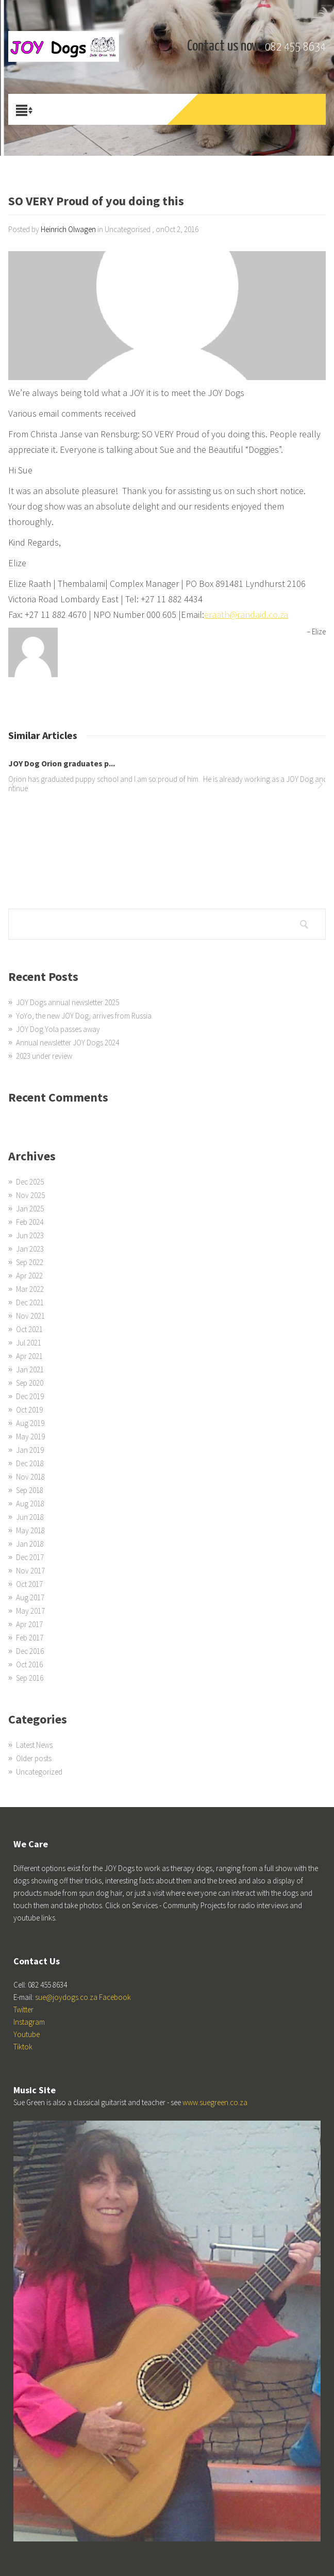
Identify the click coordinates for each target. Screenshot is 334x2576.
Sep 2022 (29, 1262)
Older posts (34, 1758)
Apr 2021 (29, 1356)
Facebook (115, 1997)
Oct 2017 (29, 1584)
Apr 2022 (29, 1276)
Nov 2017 (30, 1571)
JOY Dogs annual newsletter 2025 (67, 1002)
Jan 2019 (30, 1450)
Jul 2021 (28, 1343)
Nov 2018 (30, 1477)
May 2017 (30, 1611)
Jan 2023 (30, 1249)
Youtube (26, 2034)
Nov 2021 (30, 1316)
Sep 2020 (29, 1383)
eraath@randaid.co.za (246, 614)
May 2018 (30, 1530)
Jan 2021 (30, 1369)
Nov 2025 (30, 1195)
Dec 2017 (30, 1557)
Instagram (29, 2022)
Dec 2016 (30, 1651)
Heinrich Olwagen (68, 229)
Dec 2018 (30, 1463)
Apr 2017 (29, 1624)
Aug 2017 (30, 1597)
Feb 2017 (29, 1638)
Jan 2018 (30, 1544)
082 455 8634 (295, 47)
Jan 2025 (30, 1208)
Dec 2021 (30, 1302)
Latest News (34, 1745)
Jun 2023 (30, 1235)
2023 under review (44, 1056)
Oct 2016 (29, 1664)
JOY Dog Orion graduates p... (61, 763)
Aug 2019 (30, 1423)
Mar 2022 (30, 1289)
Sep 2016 (29, 1678)
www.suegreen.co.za (214, 2102)
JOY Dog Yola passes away (58, 1029)
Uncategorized (39, 1772)
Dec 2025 (30, 1182)
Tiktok (22, 2047)
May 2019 (30, 1436)
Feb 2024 (29, 1222)
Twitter (23, 2009)
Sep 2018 (29, 1490)
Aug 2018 (30, 1503)
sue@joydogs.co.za (66, 1997)
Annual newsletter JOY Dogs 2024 (67, 1042)
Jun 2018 (30, 1517)
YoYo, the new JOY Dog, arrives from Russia (84, 1016)
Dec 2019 (30, 1396)
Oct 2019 (29, 1410)
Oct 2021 (29, 1329)
